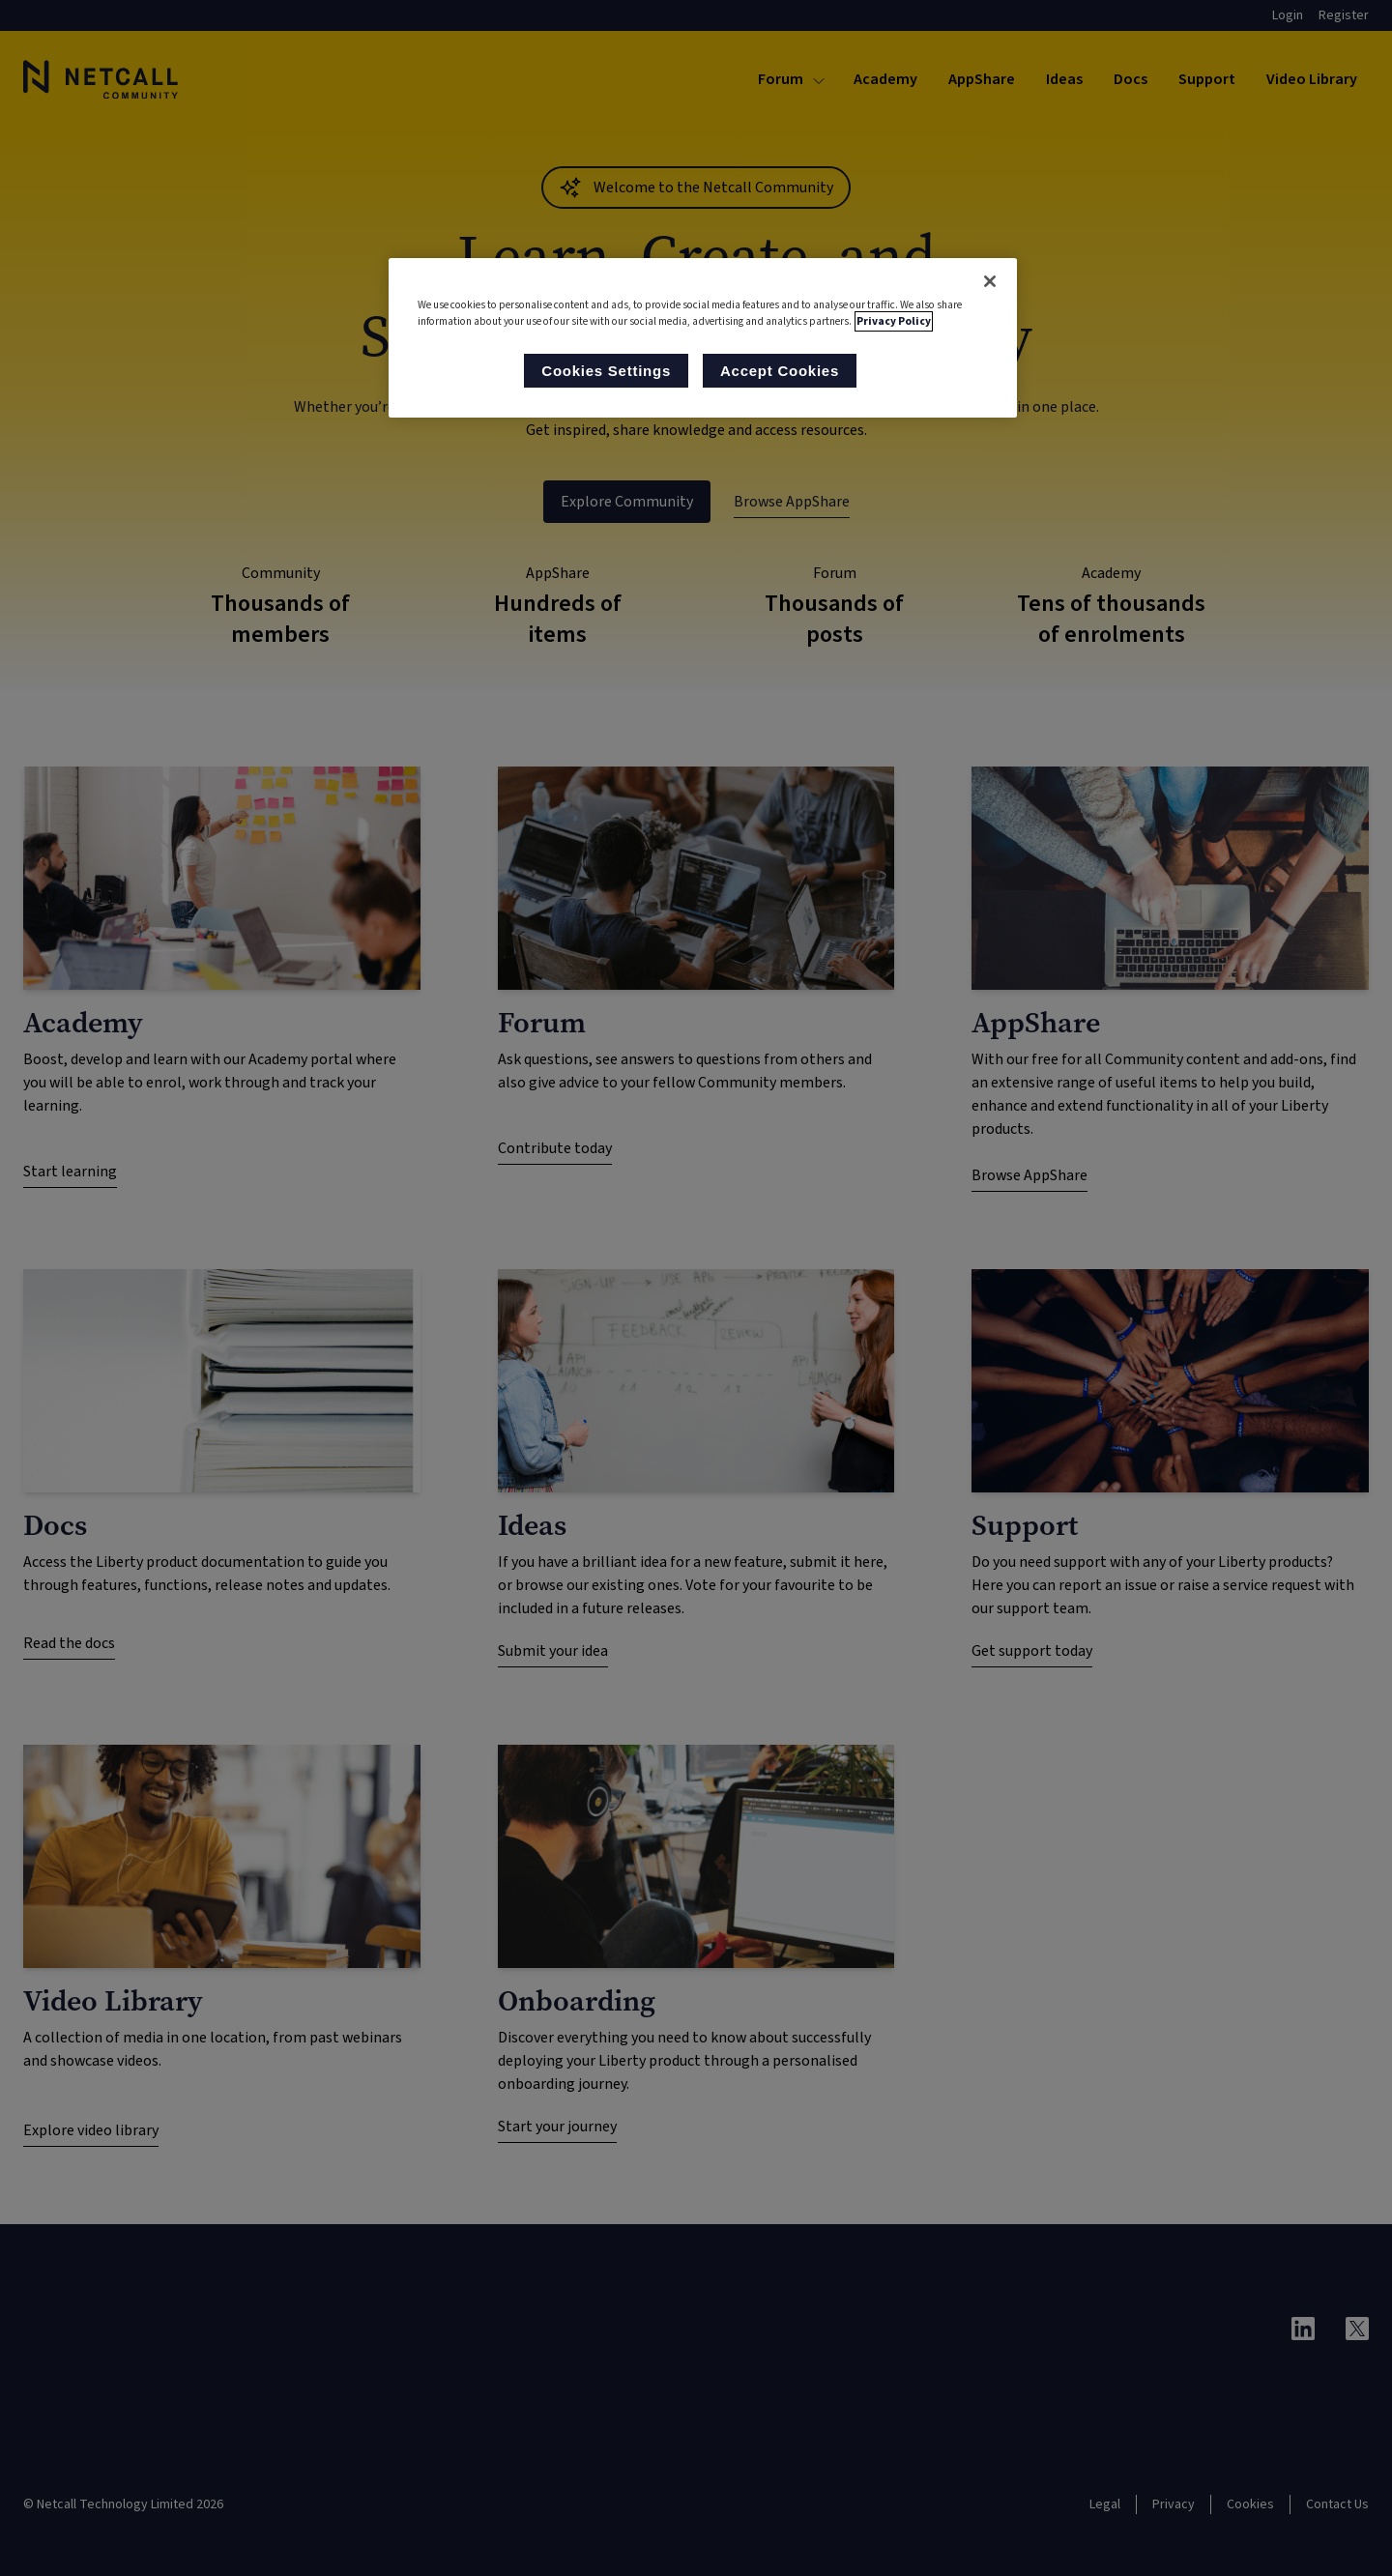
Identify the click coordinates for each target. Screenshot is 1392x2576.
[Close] (990, 281)
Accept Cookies (779, 370)
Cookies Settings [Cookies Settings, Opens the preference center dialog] (606, 370)
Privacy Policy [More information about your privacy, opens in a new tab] (893, 321)
